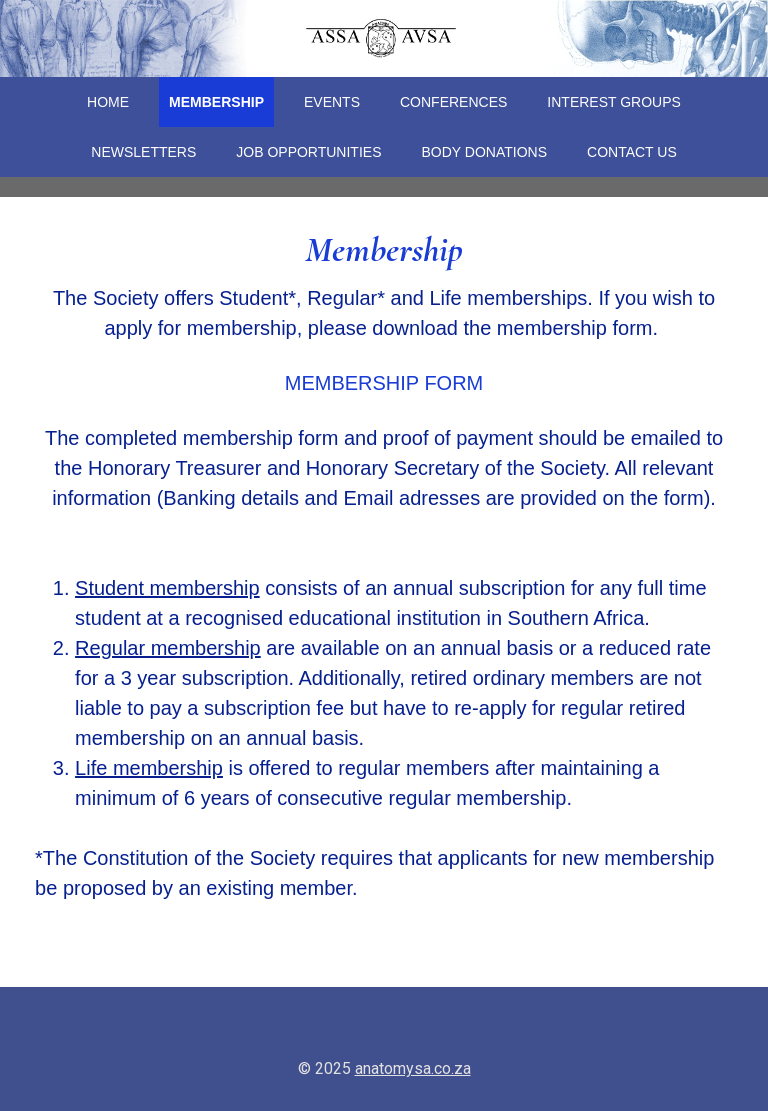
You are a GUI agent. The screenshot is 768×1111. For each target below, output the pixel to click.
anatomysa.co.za (413, 1068)
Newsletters (143, 152)
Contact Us (632, 152)
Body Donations (485, 152)
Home (108, 102)
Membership (216, 102)
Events (332, 102)
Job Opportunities (308, 152)
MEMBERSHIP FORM (384, 383)
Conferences (453, 102)
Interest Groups (614, 102)
